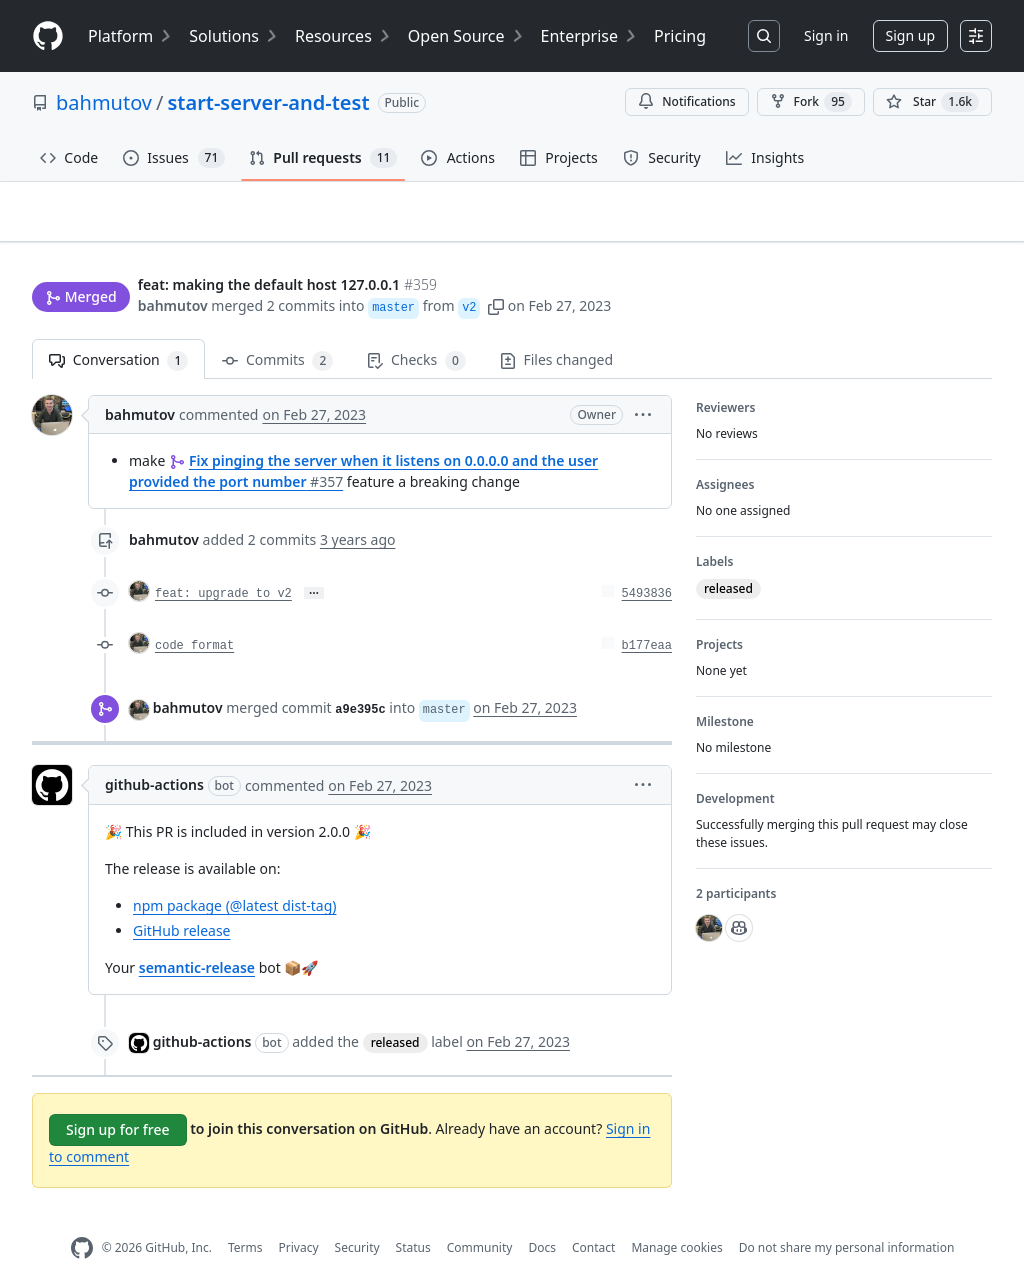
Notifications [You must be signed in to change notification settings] (686, 101)
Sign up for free (118, 1098)
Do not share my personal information (847, 1216)
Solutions (234, 36)
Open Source (466, 36)
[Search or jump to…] (764, 36)
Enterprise (589, 36)
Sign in (826, 35)
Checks (416, 329)
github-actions (154, 753)
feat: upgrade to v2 (223, 563)
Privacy (299, 1216)
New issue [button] (930, 225)
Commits (277, 329)
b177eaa (647, 615)
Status (413, 1216)
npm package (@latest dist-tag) (234, 874)
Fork (811, 102)
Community (480, 1216)
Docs (542, 1216)
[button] (496, 267)
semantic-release (197, 936)
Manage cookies (676, 1216)
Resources (343, 36)
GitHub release (182, 899)
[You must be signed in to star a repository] (932, 102)
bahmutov (104, 102)
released (395, 1011)
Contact (593, 1216)
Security (357, 1216)
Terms (245, 1216)
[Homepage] (48, 36)
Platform (130, 36)
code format (194, 615)
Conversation (118, 329)
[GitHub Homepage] (82, 1217)
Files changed (556, 328)
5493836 (647, 563)
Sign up (910, 35)
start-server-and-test (268, 102)
